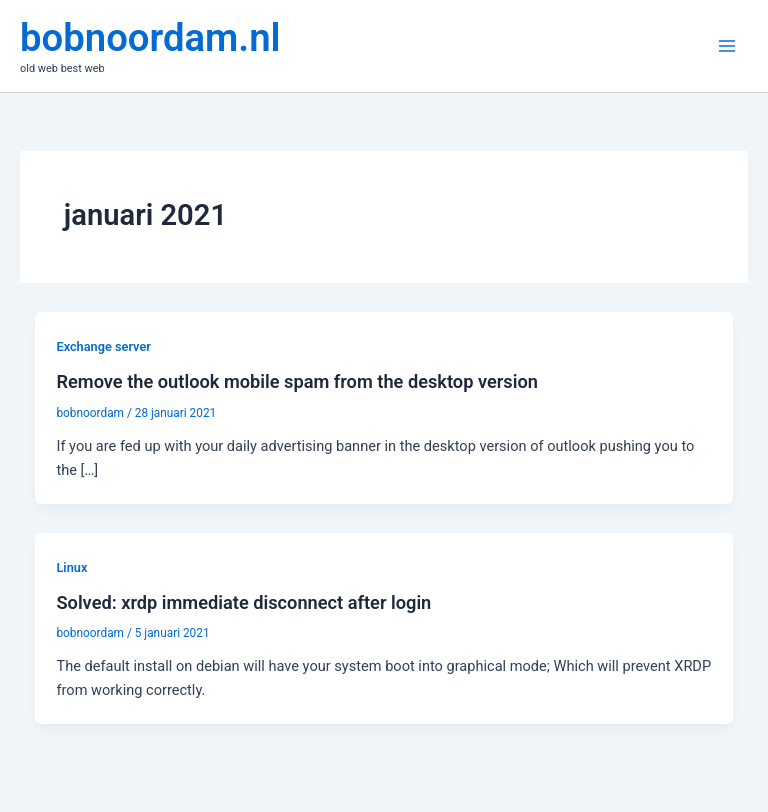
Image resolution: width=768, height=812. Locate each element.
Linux (71, 567)
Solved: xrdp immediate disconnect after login (243, 602)
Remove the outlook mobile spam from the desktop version (296, 381)
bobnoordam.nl (150, 37)
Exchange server (103, 346)
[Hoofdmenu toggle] (727, 46)
